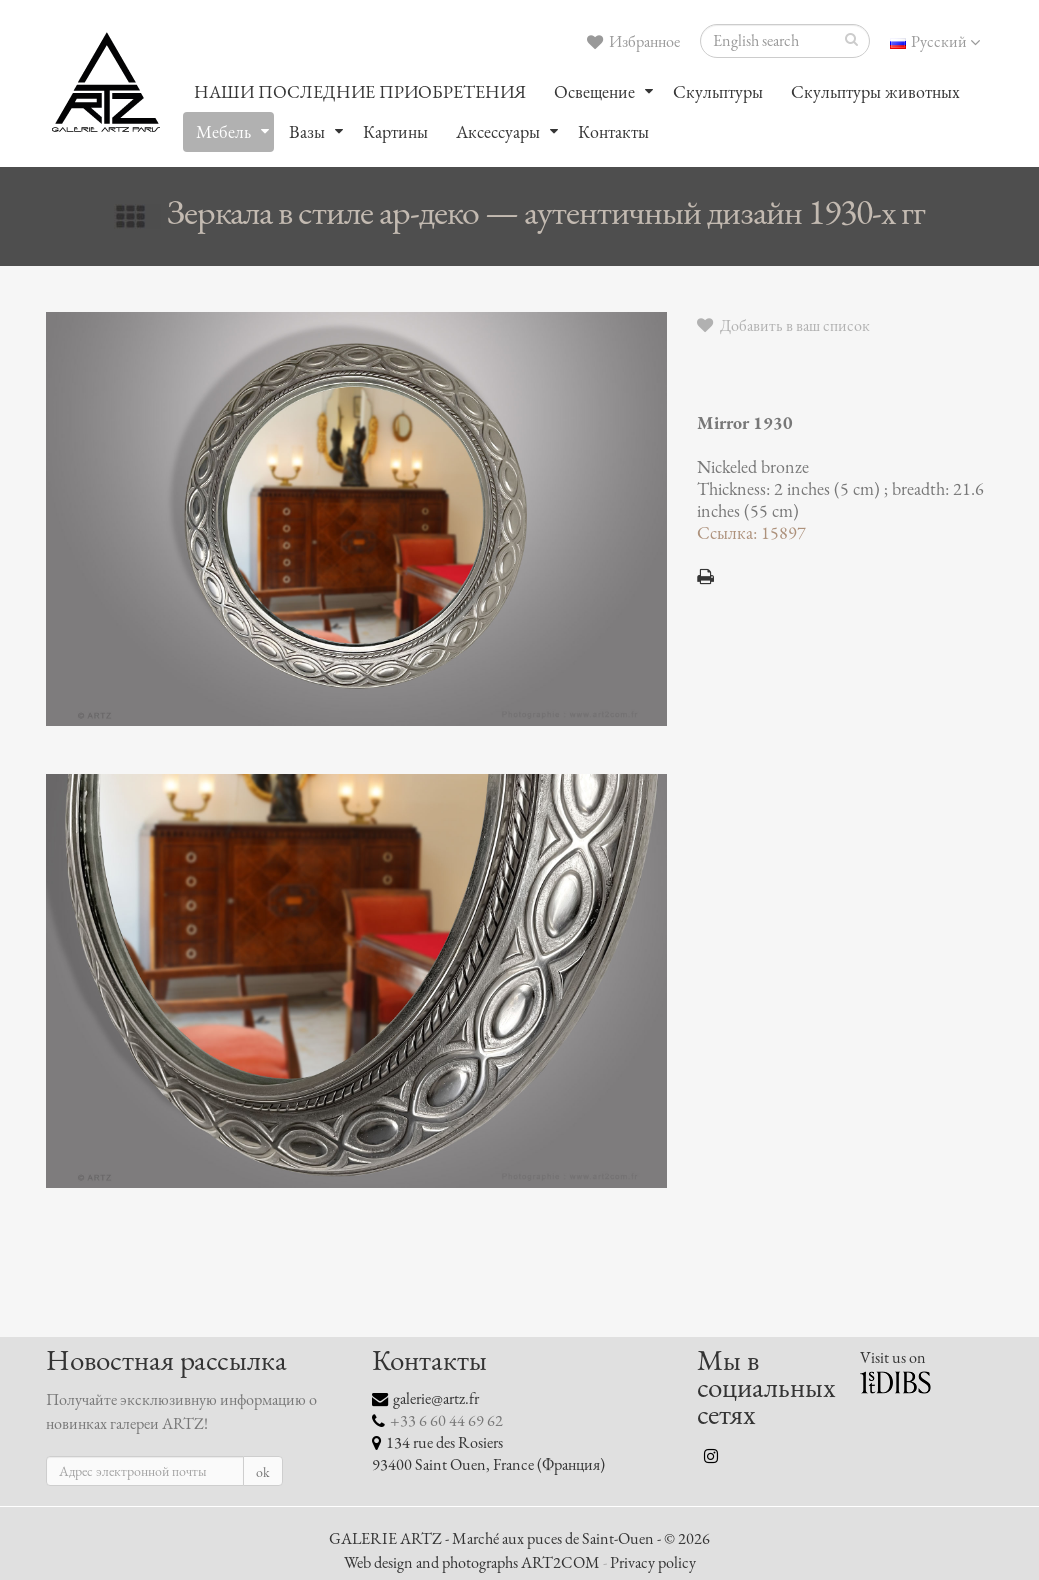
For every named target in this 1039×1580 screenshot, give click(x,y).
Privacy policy (653, 1563)
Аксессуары (498, 132)
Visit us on (893, 1358)
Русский (935, 42)
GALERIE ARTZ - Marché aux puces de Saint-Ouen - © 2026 (519, 1539)
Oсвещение (594, 92)
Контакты (613, 132)
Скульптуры (718, 92)
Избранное (633, 42)
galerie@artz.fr (436, 1399)
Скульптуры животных (875, 92)
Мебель (223, 132)
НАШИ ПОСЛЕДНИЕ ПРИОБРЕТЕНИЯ (360, 92)
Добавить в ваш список (783, 326)
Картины (395, 132)
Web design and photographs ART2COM (472, 1563)
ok (263, 1472)
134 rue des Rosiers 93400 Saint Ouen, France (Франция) (488, 1454)
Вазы (307, 132)
